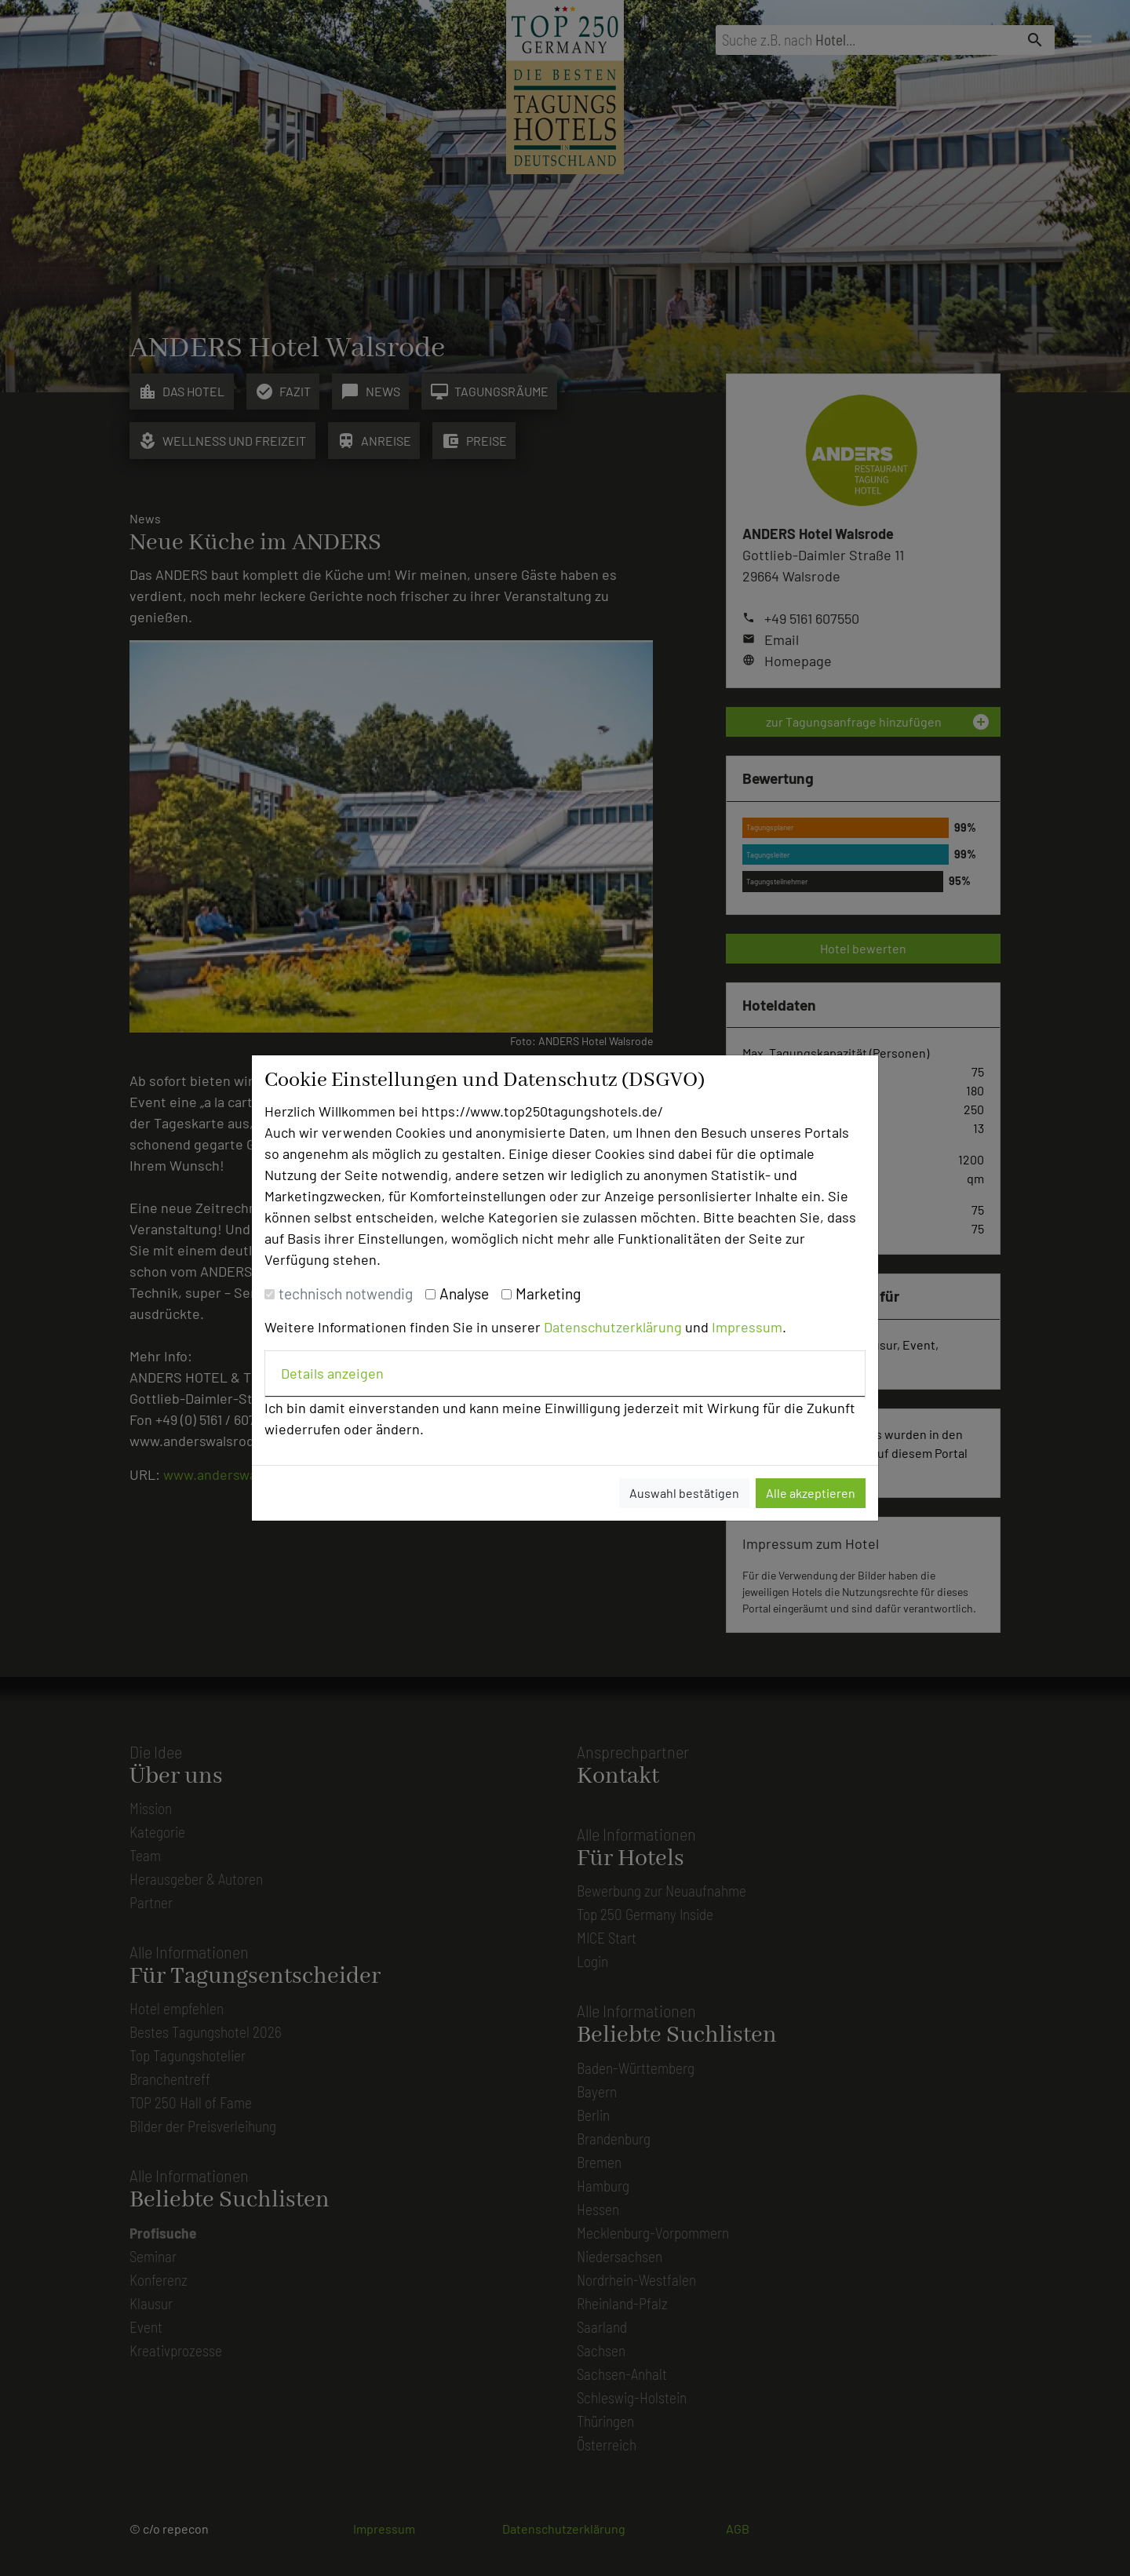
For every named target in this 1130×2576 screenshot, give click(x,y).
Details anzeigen (332, 1373)
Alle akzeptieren (810, 1492)
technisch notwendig (346, 1293)
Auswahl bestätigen (684, 1492)
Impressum (747, 1326)
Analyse (464, 1293)
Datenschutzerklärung (613, 1326)
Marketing (548, 1293)
